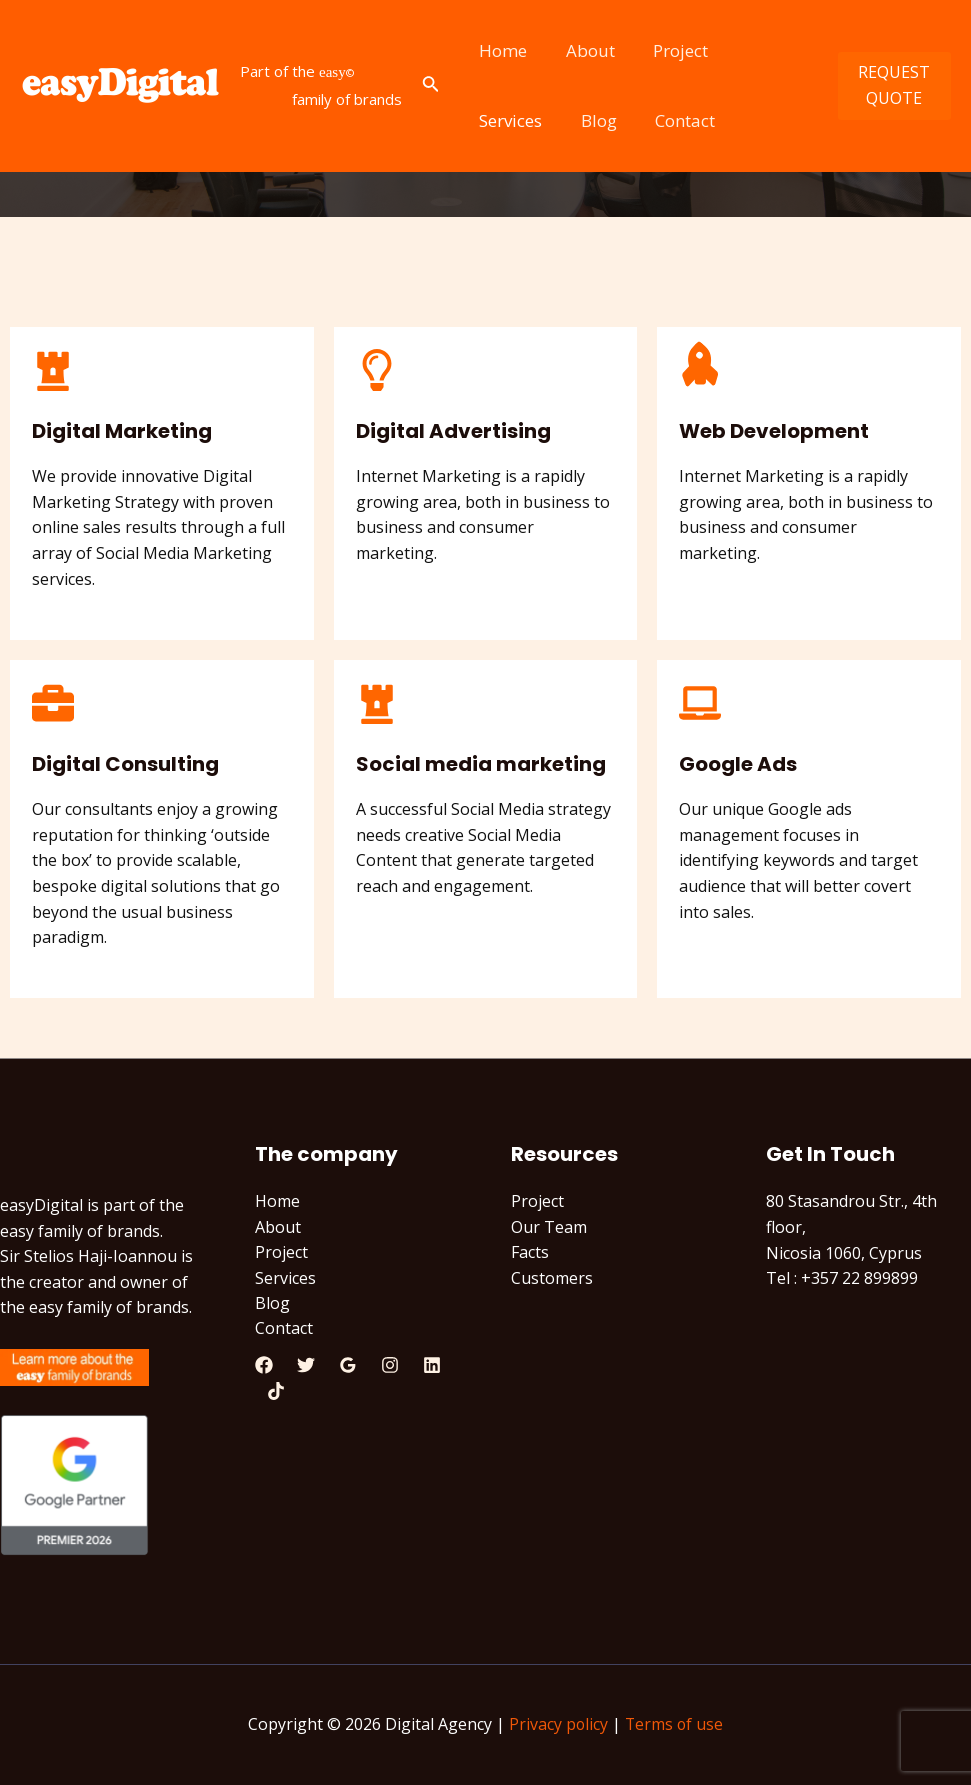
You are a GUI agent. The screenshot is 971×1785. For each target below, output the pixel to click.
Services (762, 50)
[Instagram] (390, 1367)
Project (669, 50)
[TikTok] (276, 1392)
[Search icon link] (431, 86)
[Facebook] (264, 1367)
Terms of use (675, 1725)
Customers (552, 1278)
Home (501, 50)
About (583, 50)
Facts (530, 1253)
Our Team (549, 1227)
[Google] (348, 1367)
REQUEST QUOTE (892, 85)
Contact (577, 120)
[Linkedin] (432, 1367)
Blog (495, 120)
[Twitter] (306, 1367)
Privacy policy (558, 1725)
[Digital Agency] (120, 86)
